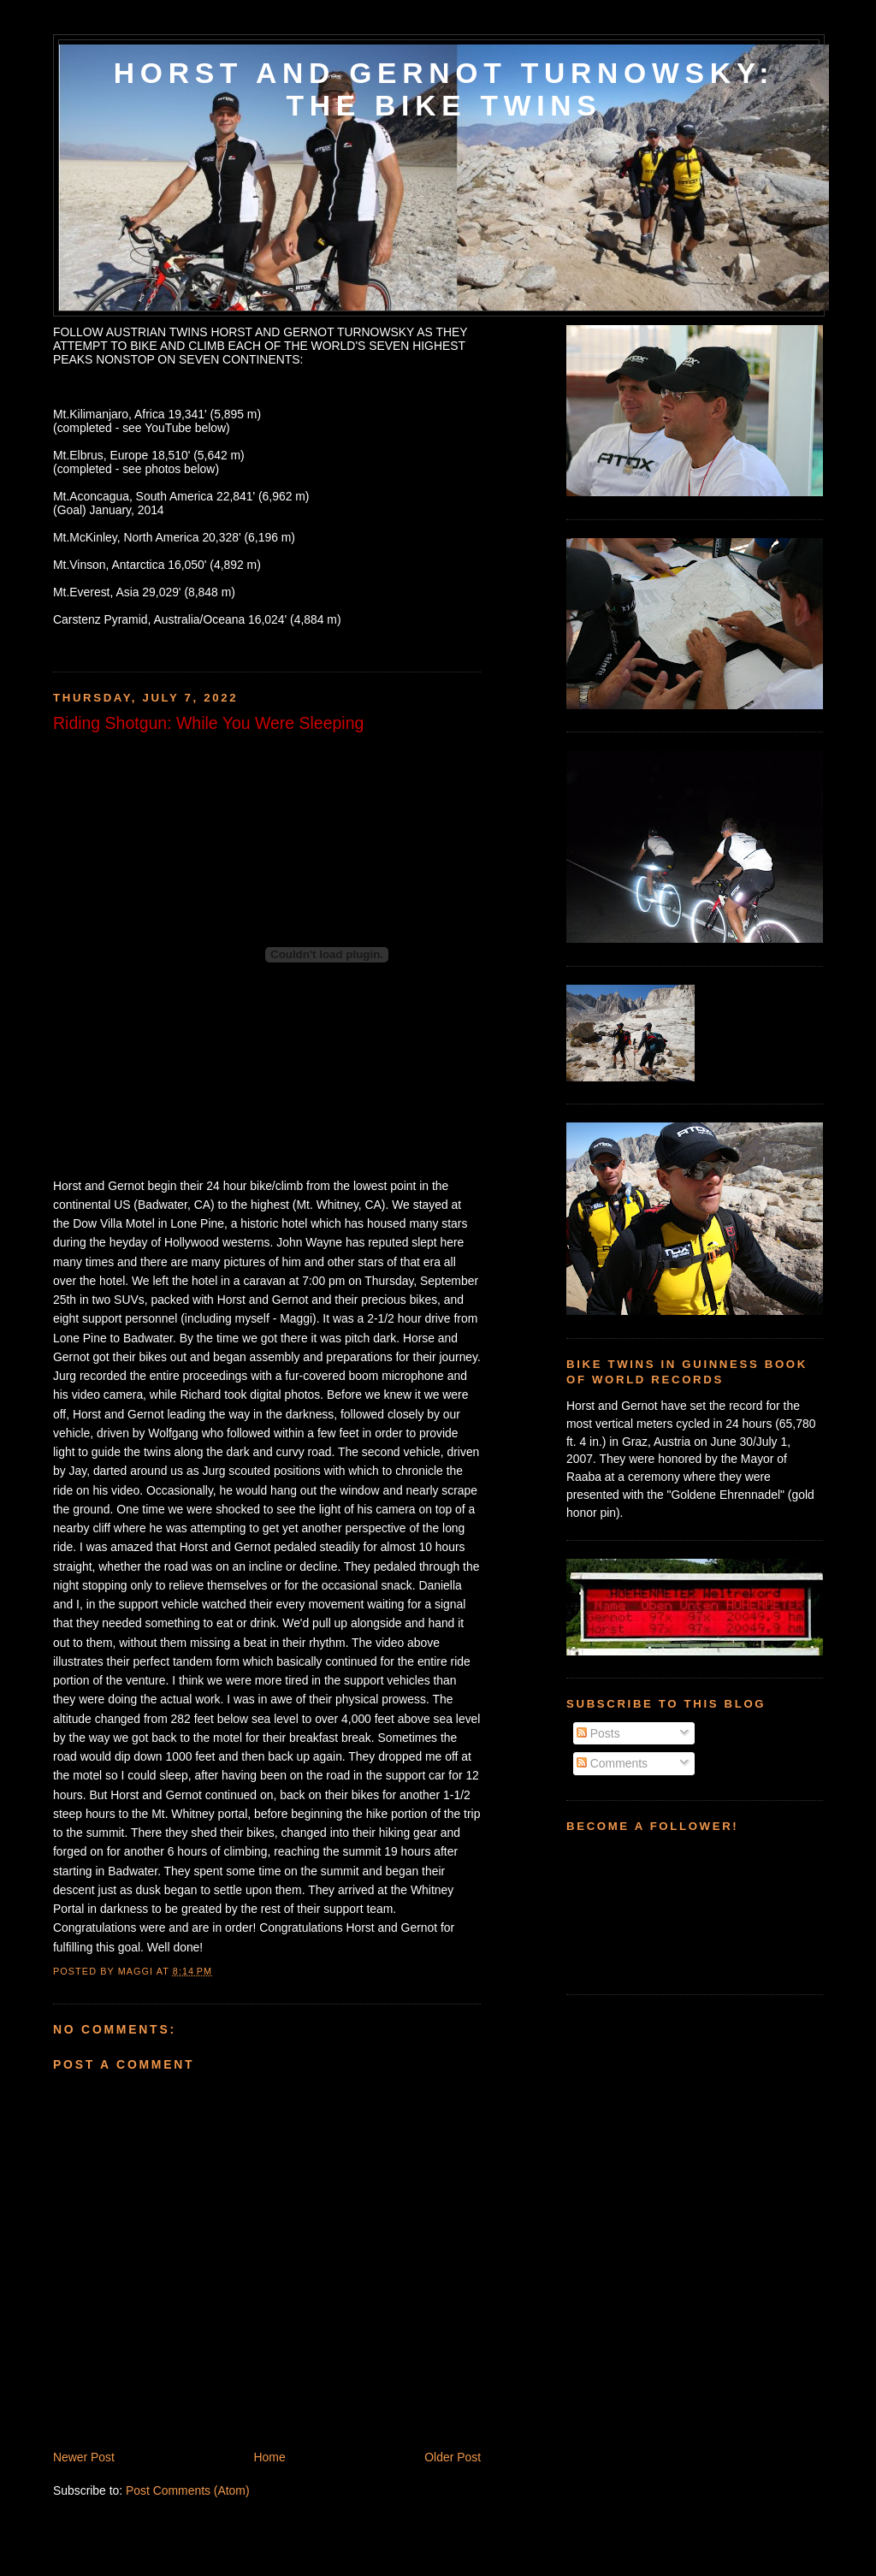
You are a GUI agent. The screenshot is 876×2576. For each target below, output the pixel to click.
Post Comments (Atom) (188, 2490)
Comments (612, 1763)
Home (270, 2457)
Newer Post (84, 2457)
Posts (598, 1733)
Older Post (452, 2457)
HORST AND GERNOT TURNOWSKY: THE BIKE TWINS (444, 89)
